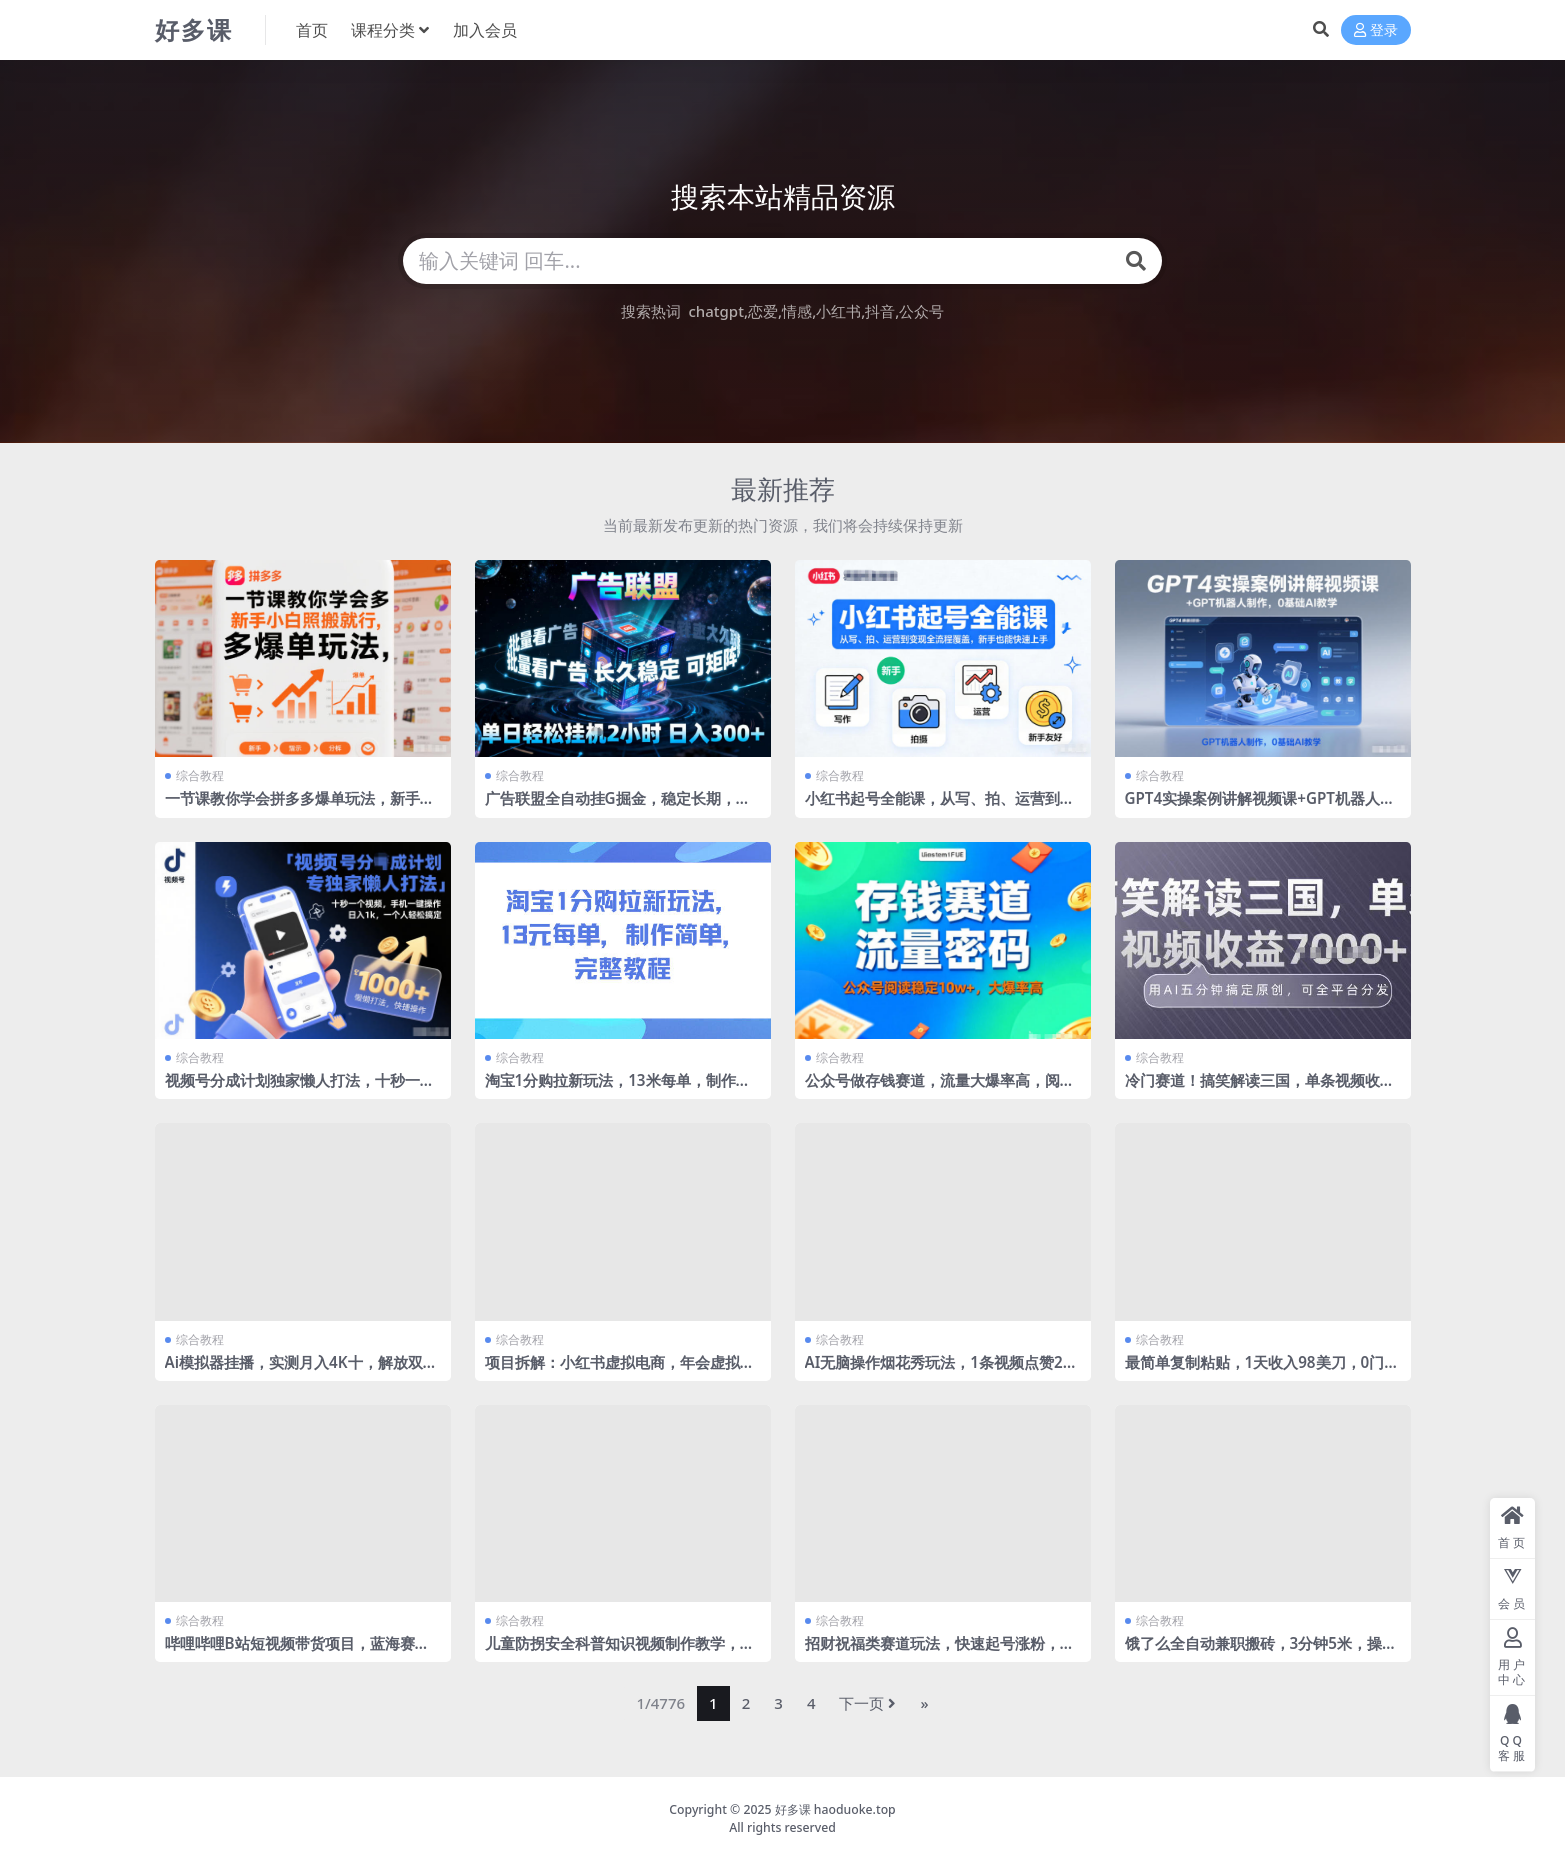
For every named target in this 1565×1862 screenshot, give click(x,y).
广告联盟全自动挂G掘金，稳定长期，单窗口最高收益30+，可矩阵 (618, 807)
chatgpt (715, 311)
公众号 (921, 311)
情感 (797, 311)
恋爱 (763, 311)
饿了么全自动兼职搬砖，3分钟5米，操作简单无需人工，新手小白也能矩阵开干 (1261, 1652)
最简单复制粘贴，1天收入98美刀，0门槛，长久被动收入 (1255, 1371)
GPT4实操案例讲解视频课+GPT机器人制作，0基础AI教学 (1260, 807)
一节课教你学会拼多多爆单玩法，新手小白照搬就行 (300, 807)
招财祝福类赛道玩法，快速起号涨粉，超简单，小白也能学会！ (940, 1652)
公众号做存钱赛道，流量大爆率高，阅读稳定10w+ (940, 1089)
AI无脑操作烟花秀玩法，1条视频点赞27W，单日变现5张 (938, 1371)
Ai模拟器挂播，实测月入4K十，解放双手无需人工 (301, 1371)
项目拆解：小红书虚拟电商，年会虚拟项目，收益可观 (620, 1371)
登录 (1376, 30)
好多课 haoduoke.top (835, 1809)
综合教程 (200, 775)
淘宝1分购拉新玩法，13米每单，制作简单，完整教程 (618, 1089)
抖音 (880, 311)
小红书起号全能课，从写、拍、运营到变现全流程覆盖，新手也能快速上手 (940, 807)
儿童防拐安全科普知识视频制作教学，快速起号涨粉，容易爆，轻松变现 (620, 1652)
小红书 (838, 311)
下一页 (867, 1703)
